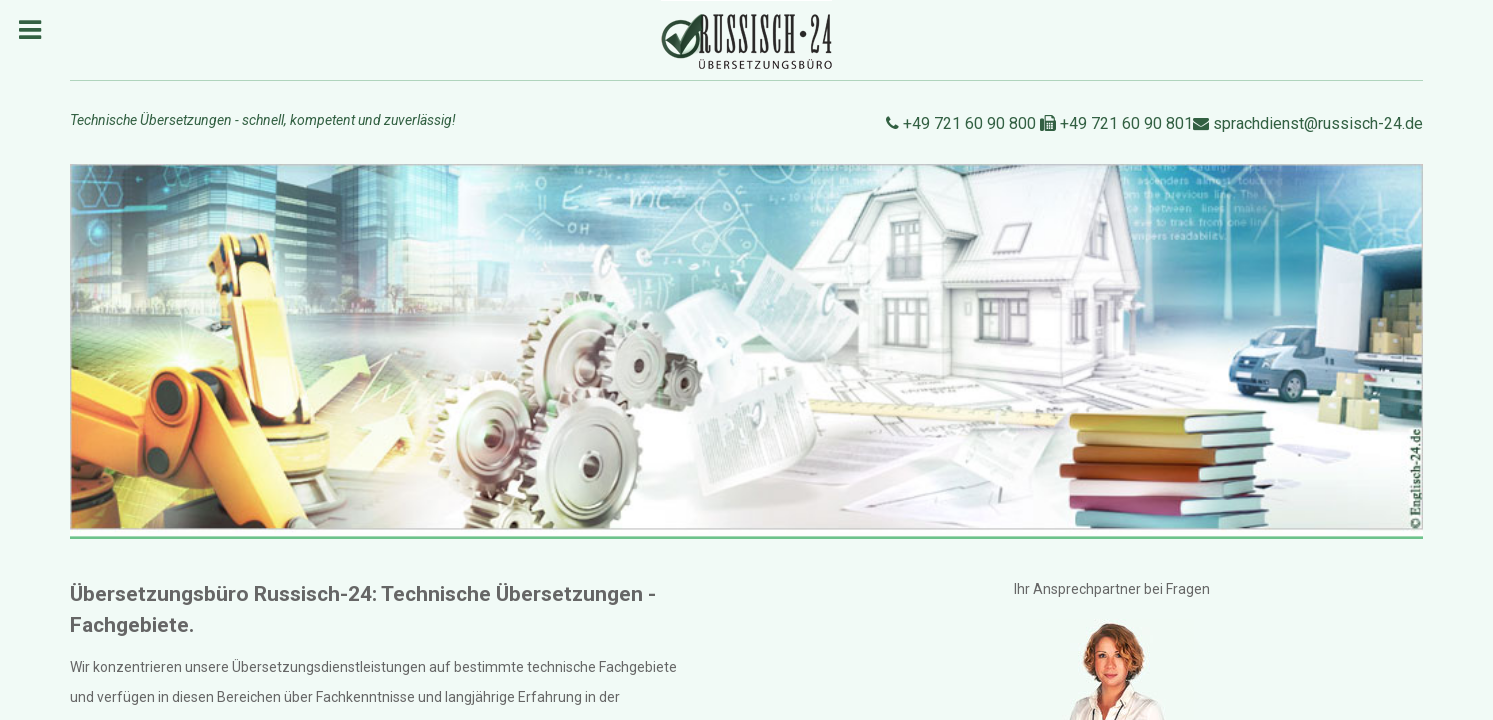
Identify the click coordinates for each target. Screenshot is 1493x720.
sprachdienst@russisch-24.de (1308, 123)
